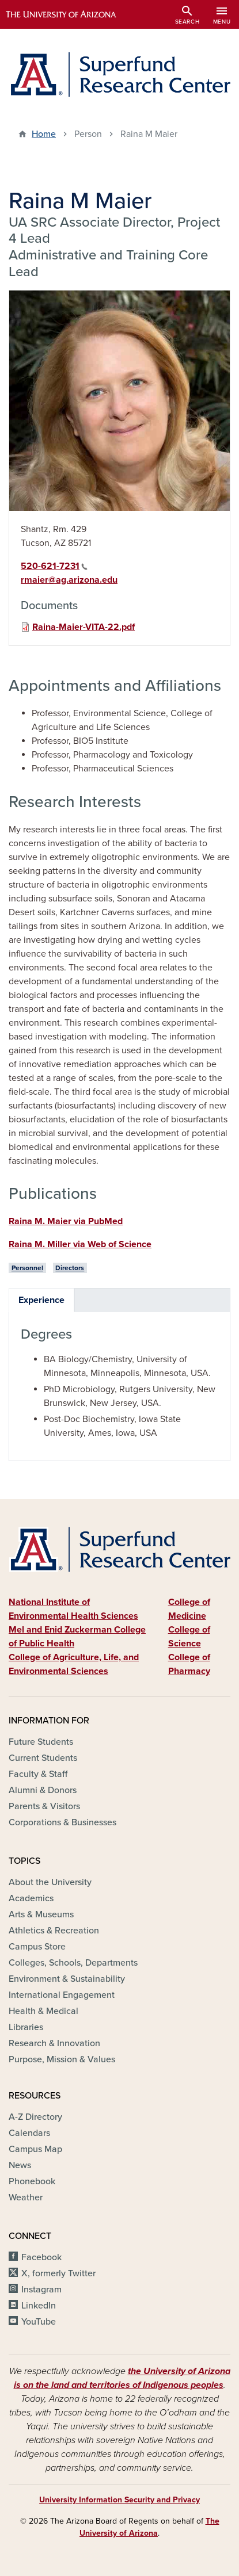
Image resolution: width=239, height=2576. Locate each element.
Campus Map (35, 2149)
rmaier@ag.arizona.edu (69, 580)
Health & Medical (43, 2011)
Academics (31, 1898)
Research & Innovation (54, 2043)
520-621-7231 (54, 566)
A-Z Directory (35, 2117)
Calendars (29, 2133)
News (20, 2165)
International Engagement (62, 1995)
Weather (26, 2197)
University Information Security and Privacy (119, 2500)
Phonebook (32, 2181)
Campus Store (37, 1946)
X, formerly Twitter (58, 2273)
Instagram (41, 2289)
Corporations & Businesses (62, 1822)
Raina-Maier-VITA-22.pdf (83, 627)
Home (44, 134)
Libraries (26, 2027)
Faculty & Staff (38, 1774)
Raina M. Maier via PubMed (66, 1221)
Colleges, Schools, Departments (73, 1963)
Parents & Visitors (44, 1806)
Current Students (43, 1758)
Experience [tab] (41, 1300)
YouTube (38, 2321)
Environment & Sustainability (67, 1979)
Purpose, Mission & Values (62, 2059)
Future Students (41, 1742)
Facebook (41, 2257)
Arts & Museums (41, 1914)
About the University (50, 1882)
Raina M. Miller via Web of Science (80, 1244)
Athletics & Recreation (54, 1930)
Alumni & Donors (43, 1790)
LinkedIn (38, 2305)
